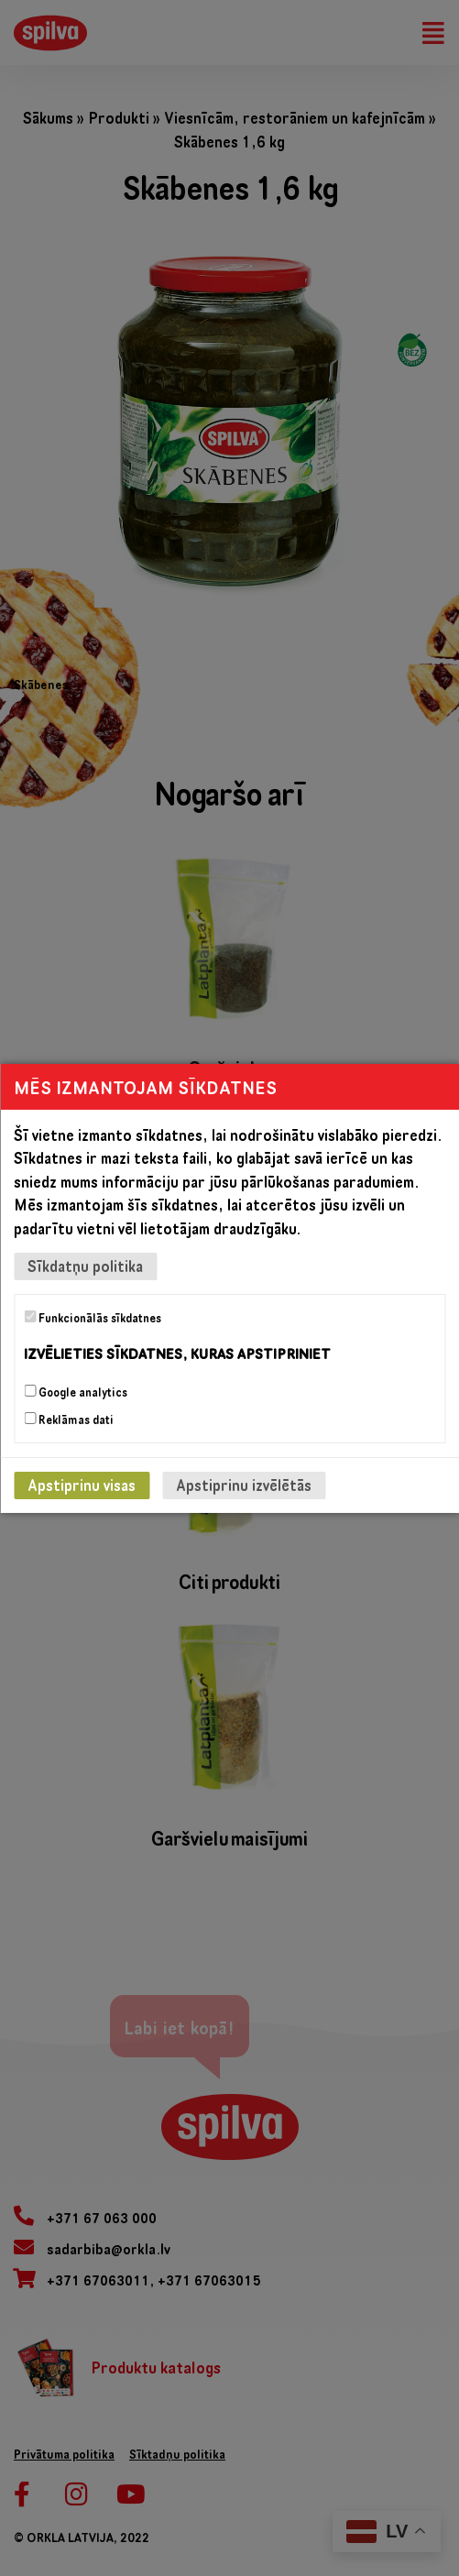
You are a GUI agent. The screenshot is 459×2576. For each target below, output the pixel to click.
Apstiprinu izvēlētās (243, 1485)
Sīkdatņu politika (85, 1266)
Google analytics (75, 1392)
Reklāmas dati (69, 1419)
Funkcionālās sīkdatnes (92, 1317)
